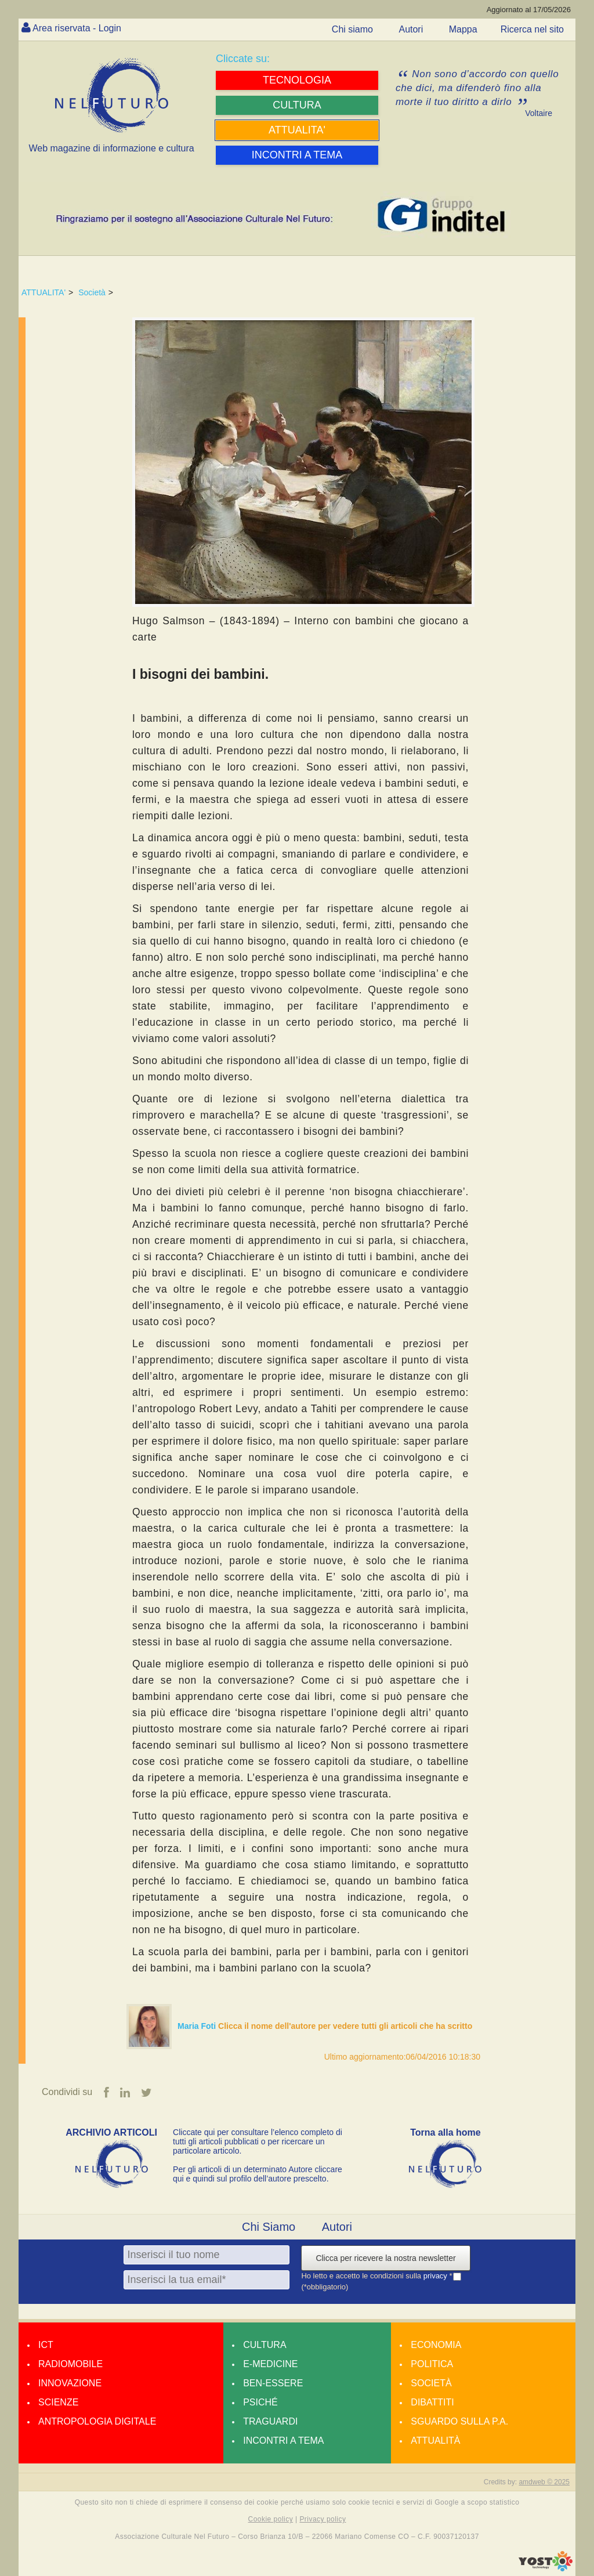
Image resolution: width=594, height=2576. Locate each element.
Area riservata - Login (76, 28)
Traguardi (270, 2421)
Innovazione (70, 2383)
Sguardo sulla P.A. (459, 2421)
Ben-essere (273, 2383)
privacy (436, 2276)
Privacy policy (322, 2519)
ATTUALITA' (43, 292)
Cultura (264, 2345)
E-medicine (270, 2364)
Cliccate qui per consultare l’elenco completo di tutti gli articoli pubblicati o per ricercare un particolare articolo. (257, 2141)
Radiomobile (70, 2364)
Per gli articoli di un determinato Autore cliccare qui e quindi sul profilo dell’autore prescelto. (257, 2174)
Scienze (58, 2402)
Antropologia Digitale (97, 2421)
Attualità (435, 2440)
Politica (432, 2364)
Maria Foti (198, 2026)
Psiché (260, 2402)
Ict (45, 2345)
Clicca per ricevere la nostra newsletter (385, 2258)
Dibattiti (432, 2402)
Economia (436, 2345)
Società (92, 292)
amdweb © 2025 (544, 2482)
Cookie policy (271, 2519)
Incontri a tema (283, 2440)
